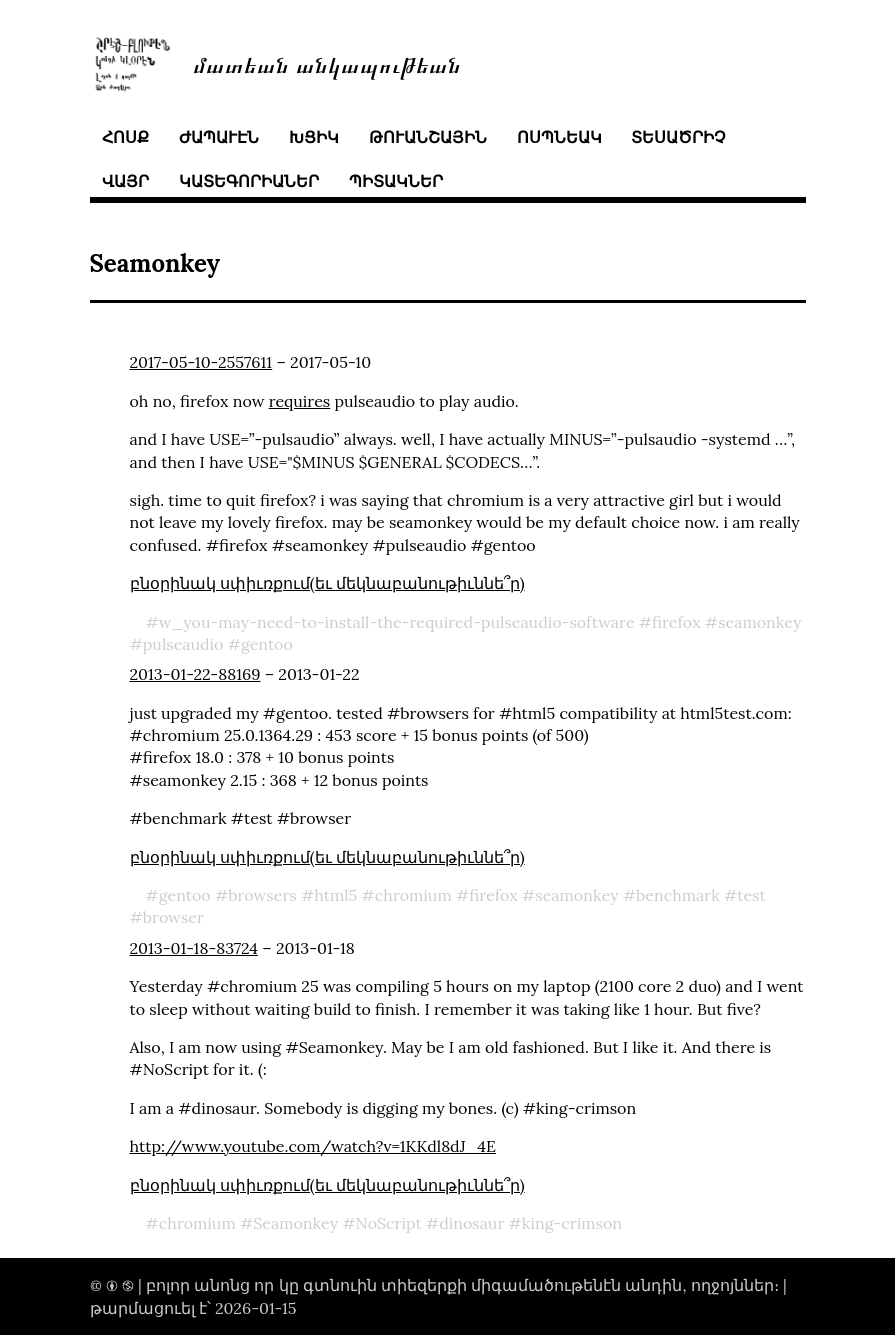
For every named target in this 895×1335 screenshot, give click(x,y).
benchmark (678, 895)
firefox (676, 622)
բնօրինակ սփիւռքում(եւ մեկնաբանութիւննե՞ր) (327, 583)
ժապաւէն (219, 137)
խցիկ (314, 137)
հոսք (125, 137)
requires (300, 401)
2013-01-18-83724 (194, 948)
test (751, 895)
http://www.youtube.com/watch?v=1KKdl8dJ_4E (313, 1146)
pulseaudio (183, 644)
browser (173, 917)
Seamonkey (295, 1223)
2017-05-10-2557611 (201, 362)
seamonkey (759, 622)
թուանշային (428, 137)
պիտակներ (396, 181)
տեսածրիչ (678, 137)
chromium (413, 895)
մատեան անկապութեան (327, 63)
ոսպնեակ (559, 137)
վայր (125, 181)
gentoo (267, 644)
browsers (262, 895)
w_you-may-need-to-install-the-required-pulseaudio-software (397, 622)
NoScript (389, 1223)
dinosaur (471, 1223)
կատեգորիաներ (249, 181)
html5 (335, 895)
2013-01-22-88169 (195, 674)
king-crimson (572, 1223)
